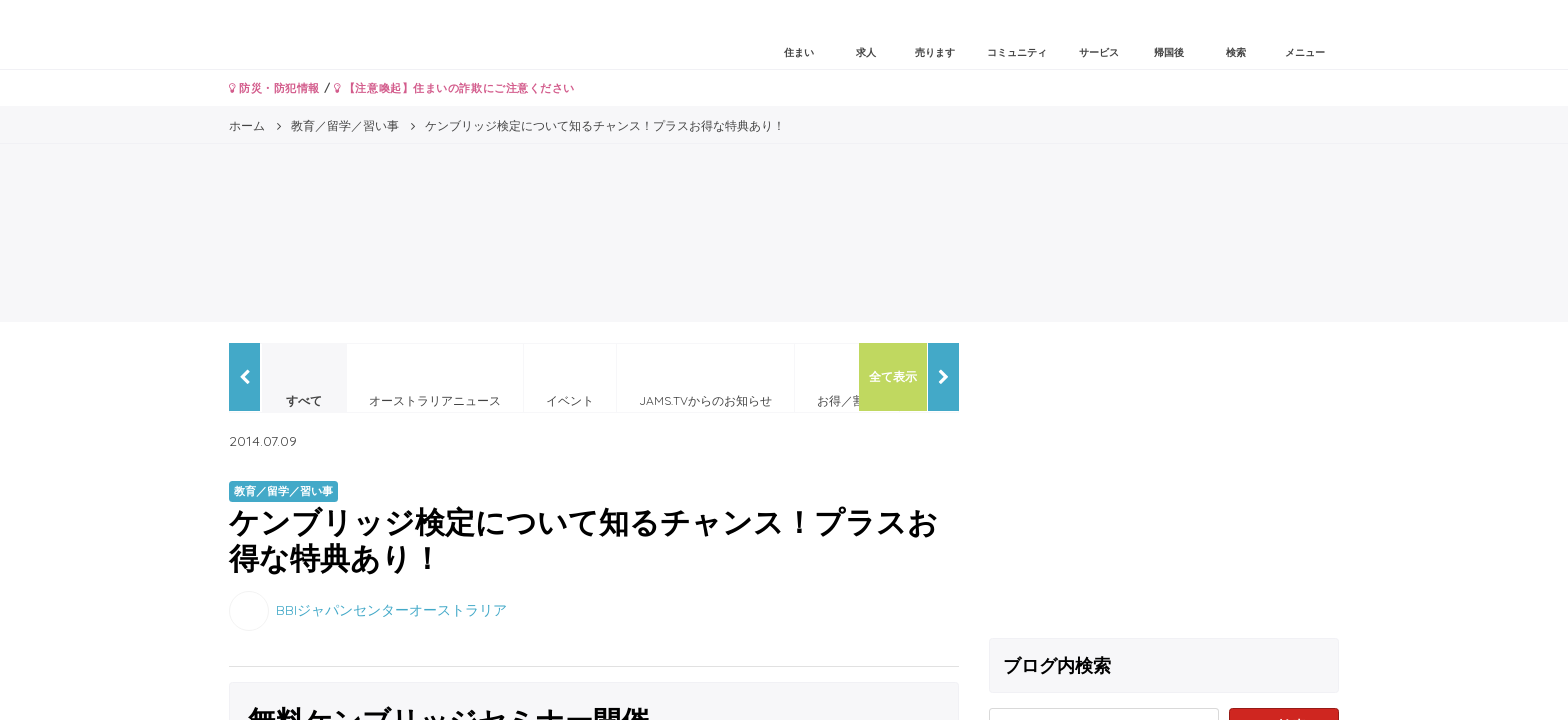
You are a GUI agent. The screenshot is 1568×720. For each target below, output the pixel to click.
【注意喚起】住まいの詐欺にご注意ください (454, 88)
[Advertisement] (1164, 483)
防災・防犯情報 (274, 88)
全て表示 (893, 376)
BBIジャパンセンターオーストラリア (391, 609)
